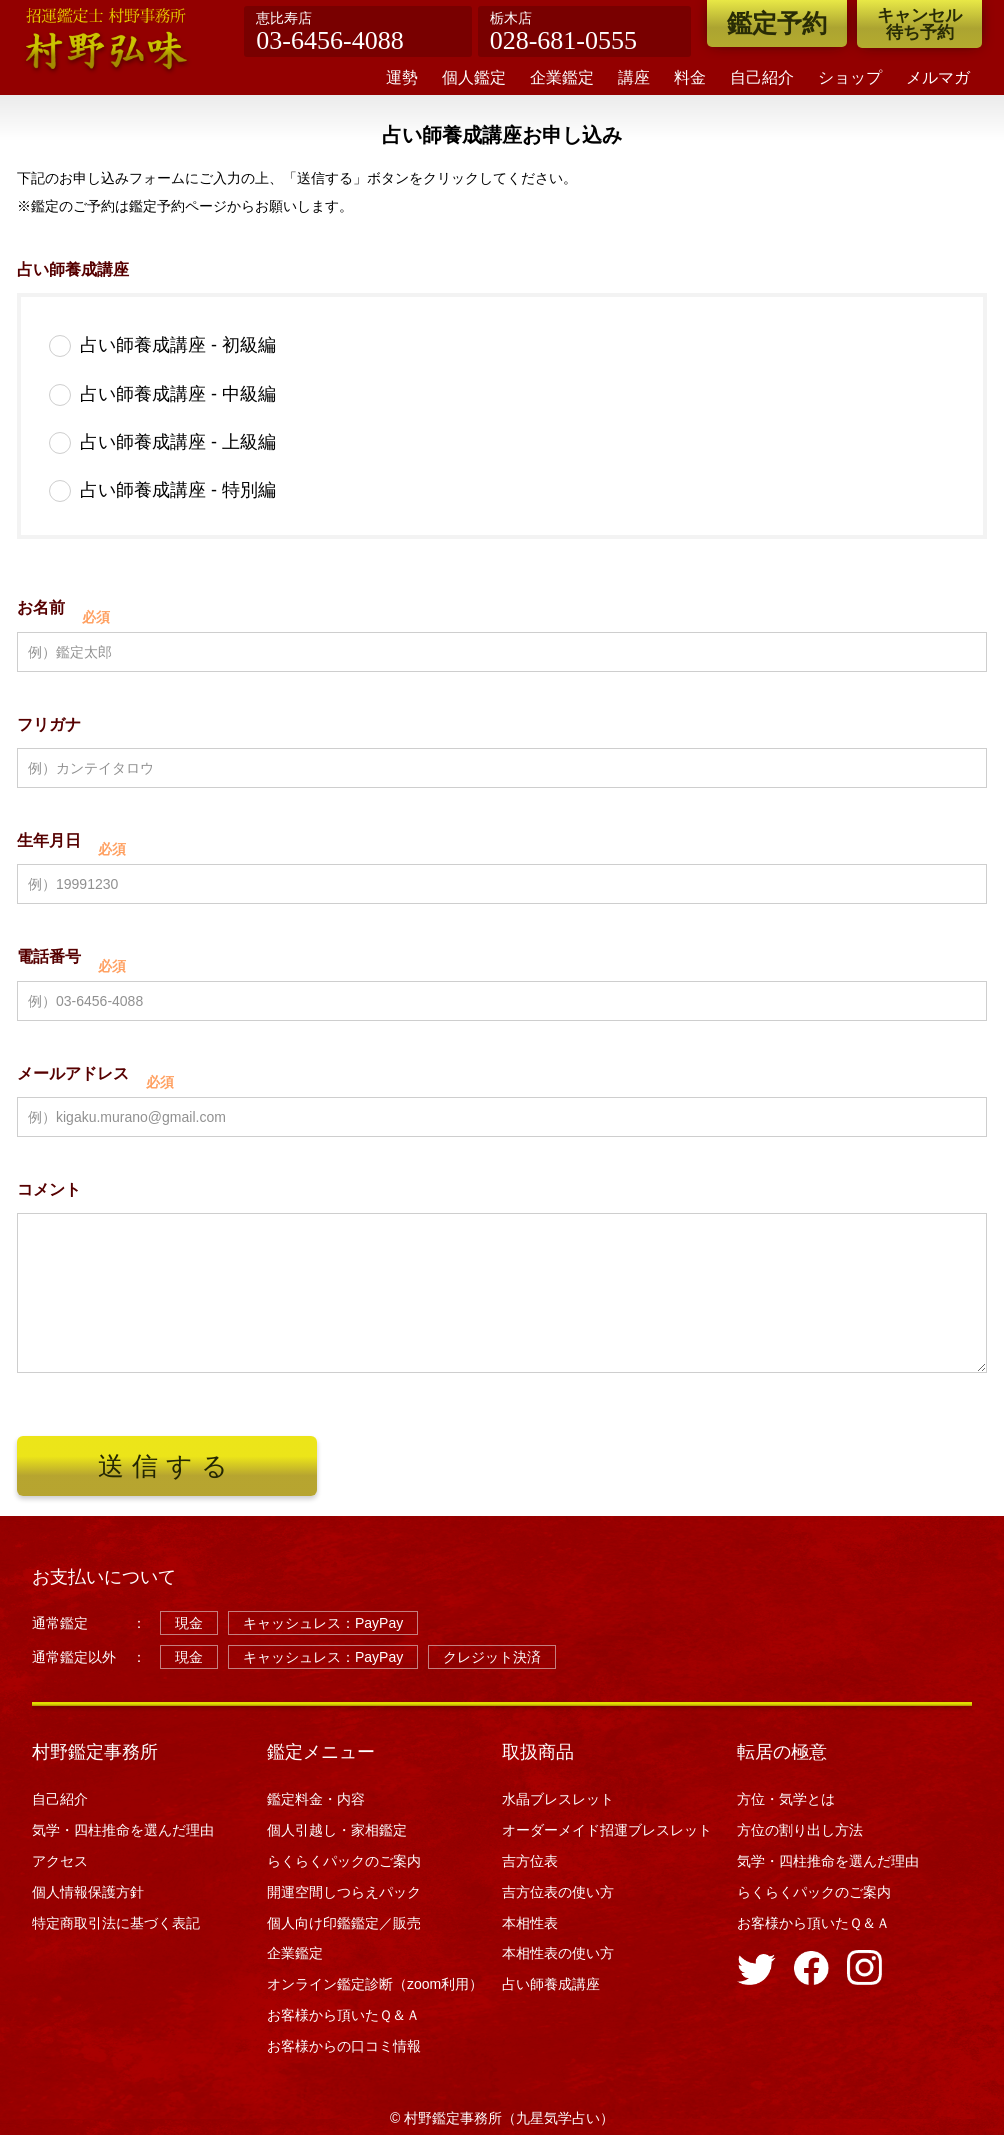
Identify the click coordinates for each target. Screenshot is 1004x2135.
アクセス (60, 1861)
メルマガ (938, 77)
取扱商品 (538, 1752)
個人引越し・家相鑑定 (337, 1830)
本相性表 (530, 1923)
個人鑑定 (474, 77)
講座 (634, 77)
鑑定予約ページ (178, 206)
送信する (166, 1466)
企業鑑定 (562, 77)
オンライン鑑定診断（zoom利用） (375, 1984)
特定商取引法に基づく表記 (116, 1923)
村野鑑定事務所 (95, 1752)
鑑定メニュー (321, 1752)
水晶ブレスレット (558, 1799)
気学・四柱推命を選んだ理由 (123, 1830)
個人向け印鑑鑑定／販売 (344, 1923)
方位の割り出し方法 (800, 1830)
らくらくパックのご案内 (344, 1861)
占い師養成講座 (551, 1984)
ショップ (850, 77)
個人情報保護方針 (88, 1892)
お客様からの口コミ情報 (351, 2046)
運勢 (402, 77)
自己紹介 (762, 77)
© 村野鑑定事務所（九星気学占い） (502, 2118)
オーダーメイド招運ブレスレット (607, 1830)
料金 (690, 77)
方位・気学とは (786, 1799)
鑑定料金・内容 (316, 1799)
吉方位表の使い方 (558, 1892)
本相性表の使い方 (558, 1953)
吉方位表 (530, 1861)
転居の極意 (782, 1752)
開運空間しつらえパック (344, 1892)
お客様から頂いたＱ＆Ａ (343, 2015)
